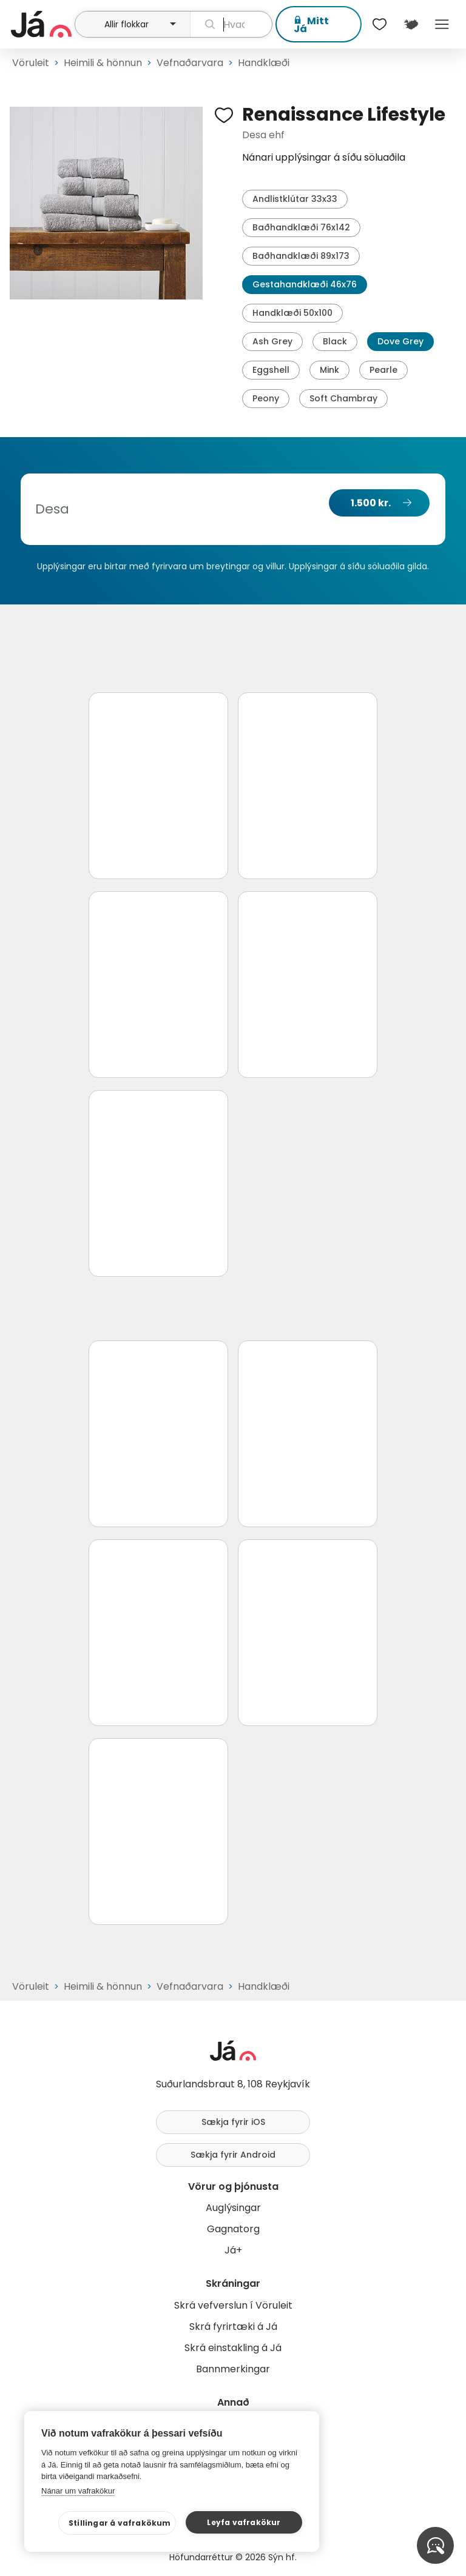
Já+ (233, 2250)
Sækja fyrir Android (233, 2155)
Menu (442, 24)
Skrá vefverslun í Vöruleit (233, 2305)
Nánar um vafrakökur (78, 2490)
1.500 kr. (371, 503)
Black (335, 341)
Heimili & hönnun (103, 63)
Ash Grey (272, 341)
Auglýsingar (233, 2208)
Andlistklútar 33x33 (294, 199)
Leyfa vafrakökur (243, 2522)
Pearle (383, 370)
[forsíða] (41, 24)
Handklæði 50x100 (292, 313)
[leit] (231, 24)
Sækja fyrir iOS (233, 2122)
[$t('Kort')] (410, 24)
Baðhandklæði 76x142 (301, 227)
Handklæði (263, 63)
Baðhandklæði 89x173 (301, 256)
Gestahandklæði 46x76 (304, 284)
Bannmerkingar (233, 2369)
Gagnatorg (233, 2229)
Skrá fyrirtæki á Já (233, 2326)
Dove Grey (400, 341)
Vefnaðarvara (190, 63)
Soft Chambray (343, 398)
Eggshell (270, 370)
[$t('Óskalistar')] (379, 24)
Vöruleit (30, 63)
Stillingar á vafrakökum (120, 2523)
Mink (329, 370)
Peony (265, 398)
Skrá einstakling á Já (233, 2348)
